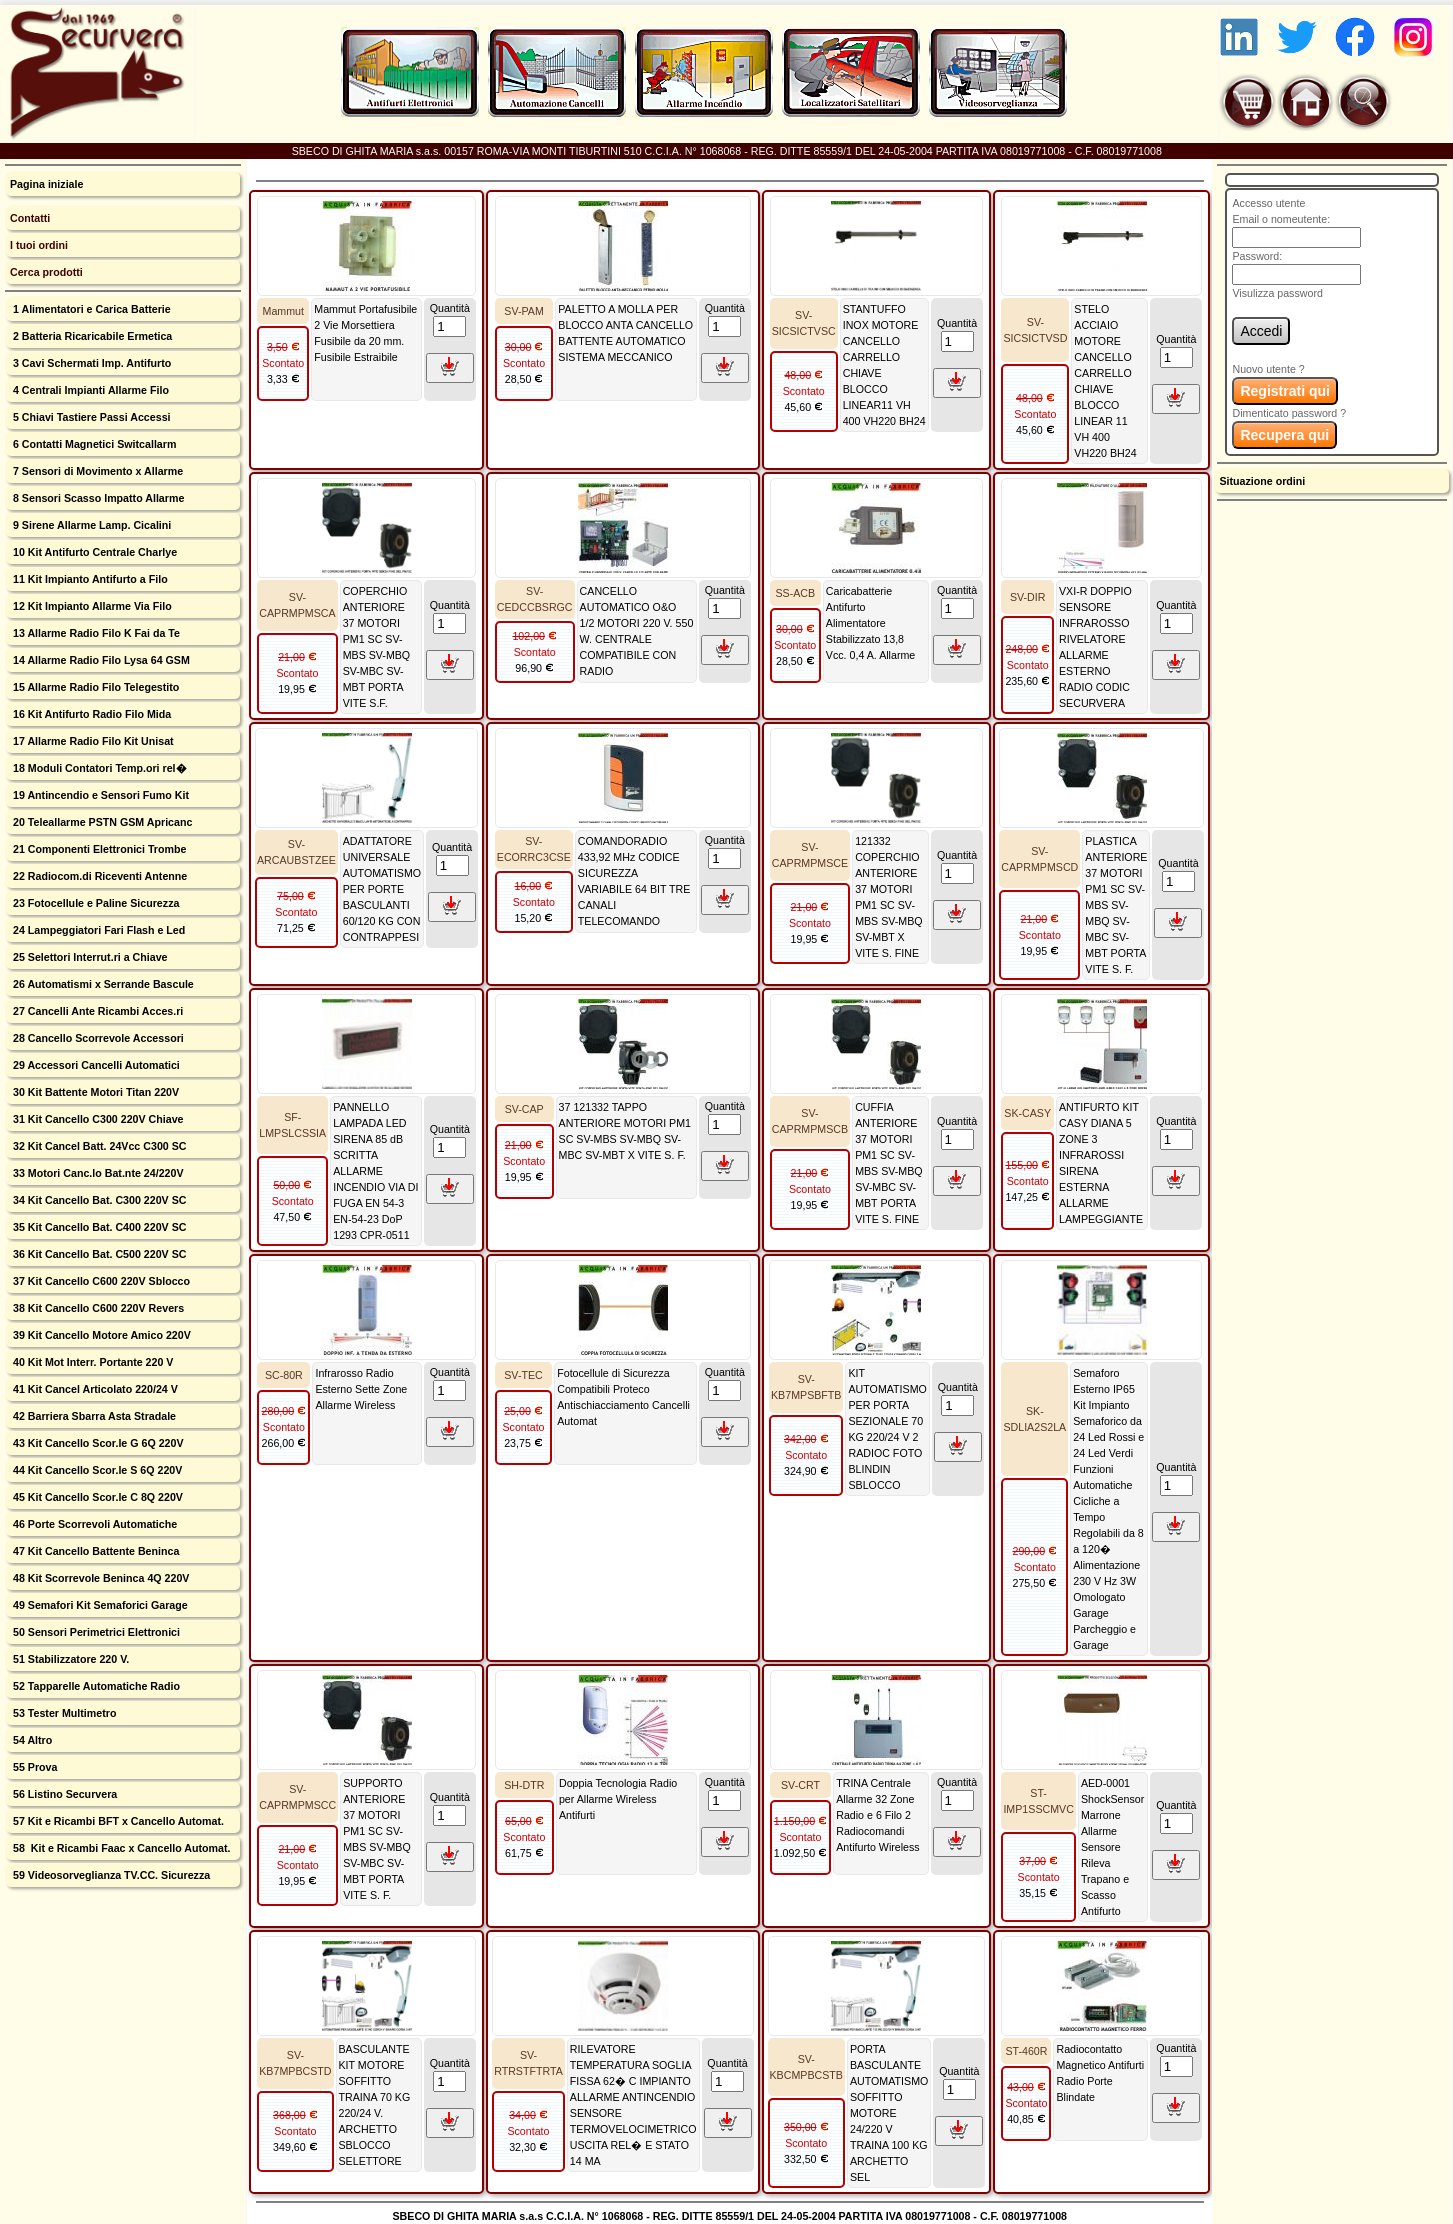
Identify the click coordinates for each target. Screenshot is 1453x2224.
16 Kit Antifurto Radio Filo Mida (90, 714)
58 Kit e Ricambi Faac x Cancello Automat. (120, 1848)
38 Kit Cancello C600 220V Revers (97, 1308)
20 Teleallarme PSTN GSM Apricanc (101, 822)
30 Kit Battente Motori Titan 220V (94, 1092)
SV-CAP (524, 1109)
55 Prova (33, 1767)
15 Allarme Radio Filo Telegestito (94, 687)
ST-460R (1026, 2051)
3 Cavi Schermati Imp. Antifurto (90, 363)
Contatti (30, 218)
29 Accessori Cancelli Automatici (95, 1065)
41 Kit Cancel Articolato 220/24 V (94, 1389)
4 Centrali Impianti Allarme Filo (89, 390)
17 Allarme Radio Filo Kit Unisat (92, 741)
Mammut (283, 311)
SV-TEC (523, 1375)
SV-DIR (1028, 597)
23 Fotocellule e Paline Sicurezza (94, 903)
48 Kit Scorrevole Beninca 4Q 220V (99, 1578)
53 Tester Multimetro (63, 1713)
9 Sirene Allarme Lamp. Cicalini (90, 525)
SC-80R (284, 1375)
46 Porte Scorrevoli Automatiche (93, 1524)
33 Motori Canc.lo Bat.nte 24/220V (97, 1173)
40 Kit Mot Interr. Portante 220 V (91, 1362)
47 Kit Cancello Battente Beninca (94, 1551)
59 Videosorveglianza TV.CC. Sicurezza (110, 1875)
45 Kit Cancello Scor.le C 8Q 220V (96, 1497)
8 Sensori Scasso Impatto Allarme (97, 498)
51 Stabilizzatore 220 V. (69, 1659)
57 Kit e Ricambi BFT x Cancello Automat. (117, 1821)
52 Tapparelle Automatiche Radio (95, 1686)
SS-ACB (795, 593)
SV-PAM (523, 311)
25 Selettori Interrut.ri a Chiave (89, 957)
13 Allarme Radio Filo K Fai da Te (95, 633)
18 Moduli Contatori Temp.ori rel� (98, 768)
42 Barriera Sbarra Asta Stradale (93, 1416)
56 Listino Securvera (63, 1794)
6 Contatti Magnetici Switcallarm (93, 444)
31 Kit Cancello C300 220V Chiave (97, 1119)
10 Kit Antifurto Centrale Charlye (93, 552)
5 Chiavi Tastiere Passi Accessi (90, 417)
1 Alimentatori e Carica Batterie (90, 309)
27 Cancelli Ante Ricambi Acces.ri (96, 1011)
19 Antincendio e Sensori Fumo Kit (99, 795)
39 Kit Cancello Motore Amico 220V (100, 1335)
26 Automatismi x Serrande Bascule (102, 984)
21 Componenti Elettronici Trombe (98, 849)
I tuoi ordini (39, 245)
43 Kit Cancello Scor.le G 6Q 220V (97, 1443)
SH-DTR (524, 1785)
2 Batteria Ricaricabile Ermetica (91, 336)
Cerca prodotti (46, 272)
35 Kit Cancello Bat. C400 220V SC (98, 1227)
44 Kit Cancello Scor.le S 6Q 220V (96, 1470)
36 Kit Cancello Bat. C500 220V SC (98, 1254)
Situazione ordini (1262, 481)
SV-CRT (800, 1785)
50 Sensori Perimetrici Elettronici (95, 1632)
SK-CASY (1027, 1113)
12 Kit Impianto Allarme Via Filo (91, 606)
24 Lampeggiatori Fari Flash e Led (97, 930)
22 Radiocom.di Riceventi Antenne (98, 876)
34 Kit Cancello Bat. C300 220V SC (98, 1200)
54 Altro (31, 1740)
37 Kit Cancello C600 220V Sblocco (100, 1281)
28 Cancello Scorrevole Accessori (97, 1038)
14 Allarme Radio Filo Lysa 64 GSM (100, 660)
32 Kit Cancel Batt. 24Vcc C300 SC (98, 1146)
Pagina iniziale (46, 184)
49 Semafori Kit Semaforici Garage (99, 1605)
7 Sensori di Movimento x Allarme (96, 471)
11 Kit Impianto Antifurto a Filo (89, 579)
